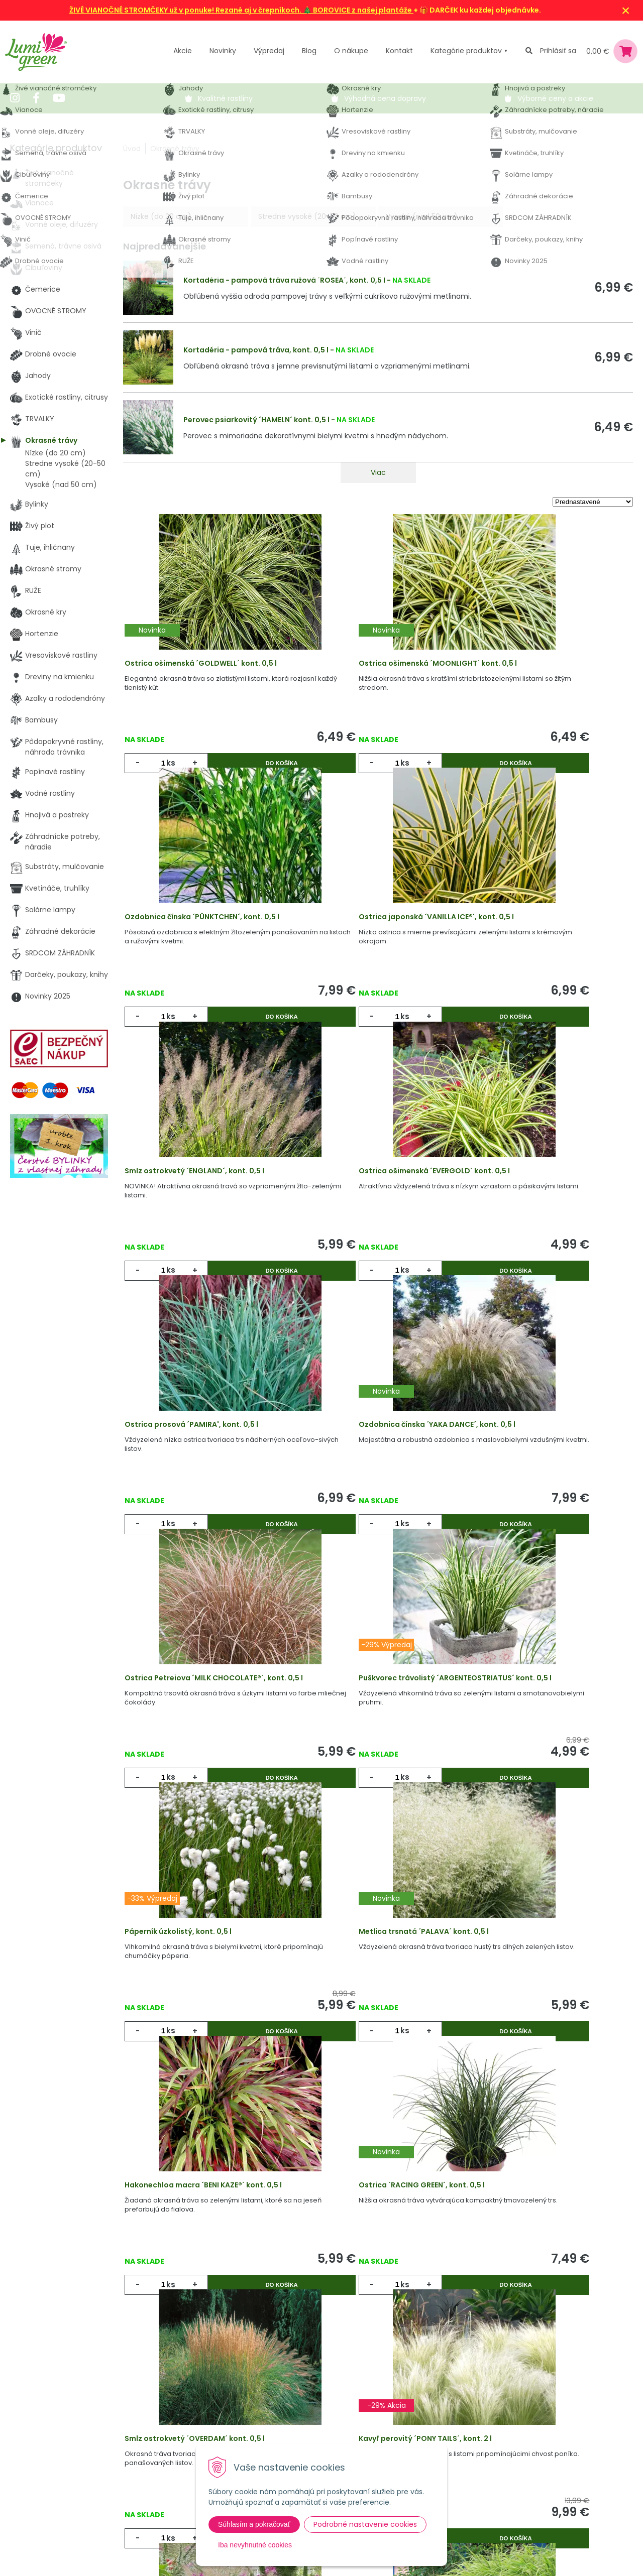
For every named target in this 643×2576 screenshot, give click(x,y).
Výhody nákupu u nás (326, 2396)
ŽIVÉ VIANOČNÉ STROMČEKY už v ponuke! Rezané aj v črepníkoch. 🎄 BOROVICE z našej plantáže (241, 10)
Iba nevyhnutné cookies (255, 2545)
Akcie (182, 51)
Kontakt (154, 2478)
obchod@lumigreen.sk (61, 2457)
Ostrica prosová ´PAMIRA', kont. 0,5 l (198, 1222)
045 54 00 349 (47, 2447)
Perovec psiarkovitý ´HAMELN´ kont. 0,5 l (256, 420)
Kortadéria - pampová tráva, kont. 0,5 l (256, 350)
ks (172, 770)
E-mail (469, 2430)
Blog (148, 2457)
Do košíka (247, 770)
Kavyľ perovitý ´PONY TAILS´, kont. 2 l (198, 2051)
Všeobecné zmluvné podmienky (345, 2437)
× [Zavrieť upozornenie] (625, 10)
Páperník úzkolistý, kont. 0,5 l (354, 1499)
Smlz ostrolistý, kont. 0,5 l (348, 2051)
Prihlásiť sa (558, 51)
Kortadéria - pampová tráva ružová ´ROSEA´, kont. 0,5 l (284, 280)
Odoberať (493, 2549)
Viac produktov (378, 2211)
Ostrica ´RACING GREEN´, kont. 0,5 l (364, 1775)
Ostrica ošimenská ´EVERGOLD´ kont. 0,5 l (547, 946)
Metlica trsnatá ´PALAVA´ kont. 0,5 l (537, 1499)
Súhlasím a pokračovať (254, 2524)
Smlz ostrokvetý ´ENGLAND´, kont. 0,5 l (371, 946)
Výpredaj (269, 51)
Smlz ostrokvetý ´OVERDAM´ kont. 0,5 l (542, 1775)
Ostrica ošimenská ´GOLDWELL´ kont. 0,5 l (208, 670)
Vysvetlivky (308, 2416)
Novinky (222, 51)
